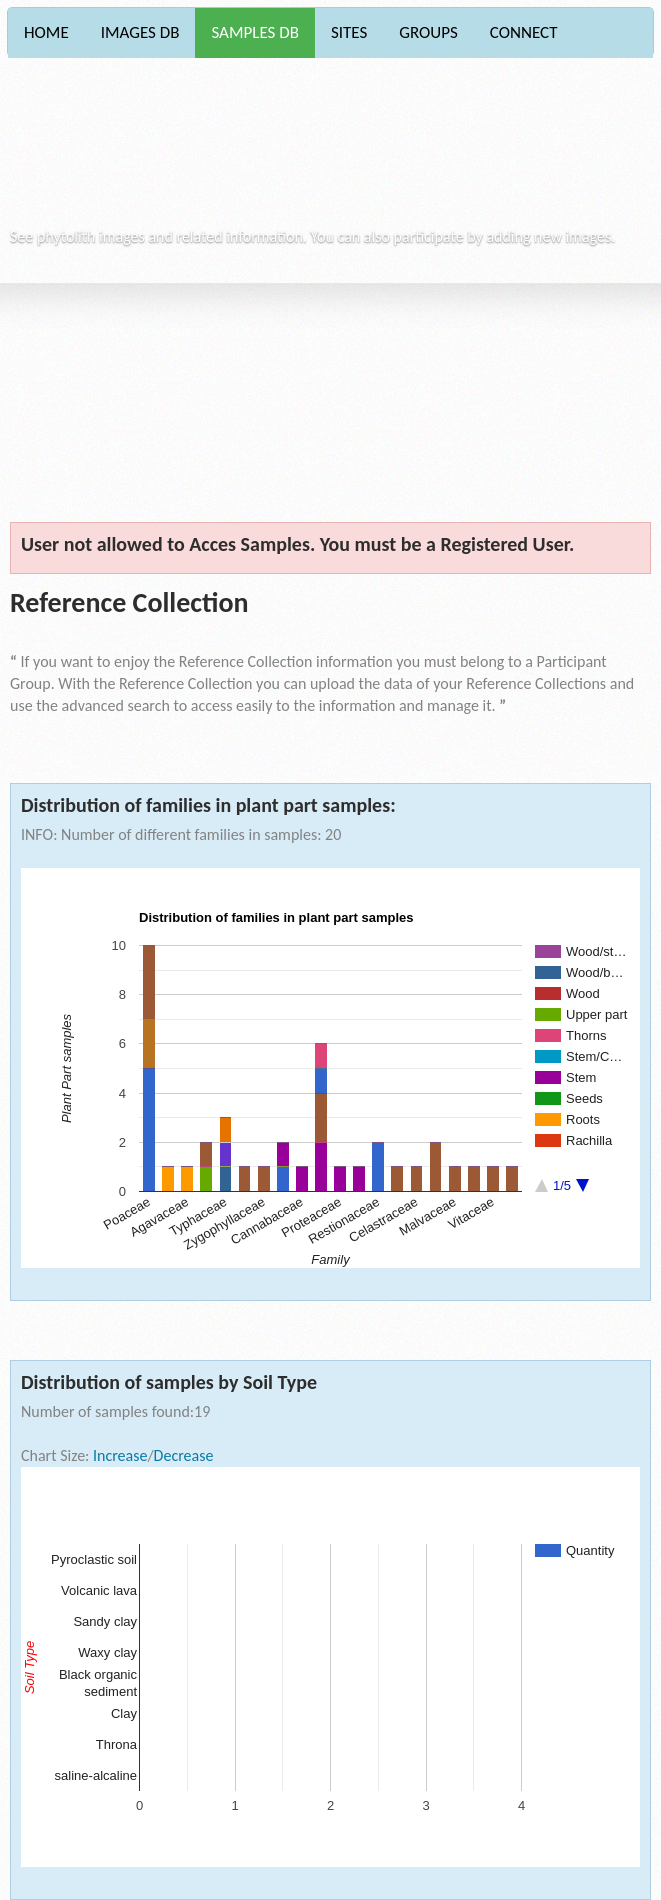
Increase (120, 1455)
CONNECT (524, 32)
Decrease (184, 1455)
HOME (46, 32)
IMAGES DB (140, 32)
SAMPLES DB (254, 32)
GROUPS (428, 32)
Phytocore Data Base (150, 151)
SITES (349, 32)
